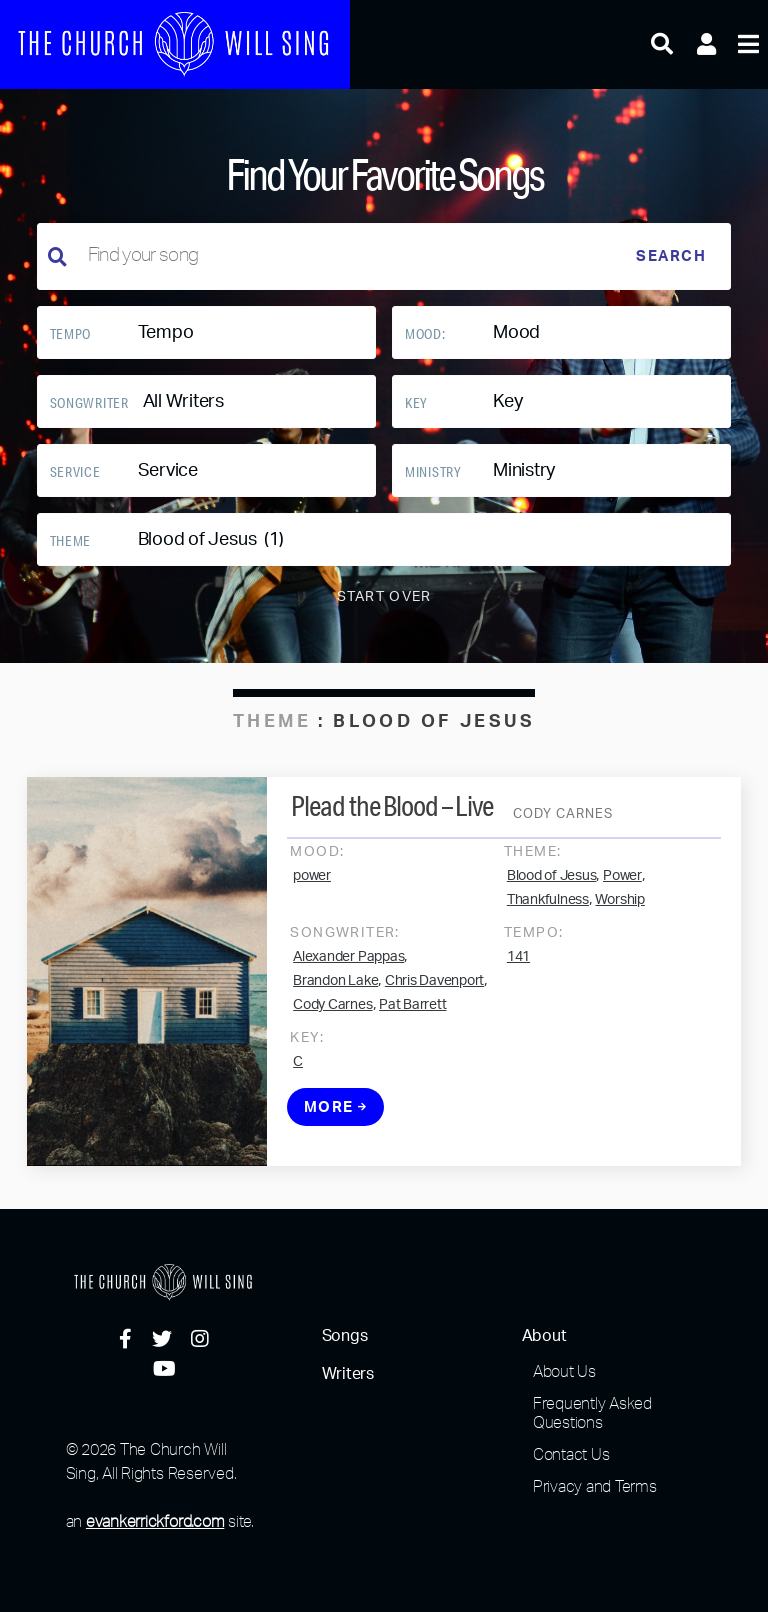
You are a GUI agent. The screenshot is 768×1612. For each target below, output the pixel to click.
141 (518, 963)
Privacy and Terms (595, 1486)
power (312, 882)
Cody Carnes (332, 1011)
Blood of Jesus (552, 882)
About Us (564, 1371)
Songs (345, 1336)
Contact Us (571, 1454)
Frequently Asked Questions (592, 1412)
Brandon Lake (335, 987)
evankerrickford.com (155, 1521)
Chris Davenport (434, 987)
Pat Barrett (412, 1011)
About (544, 1336)
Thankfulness (548, 906)
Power (622, 882)
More (336, 1113)
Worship (619, 906)
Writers (348, 1374)
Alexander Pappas (348, 963)
